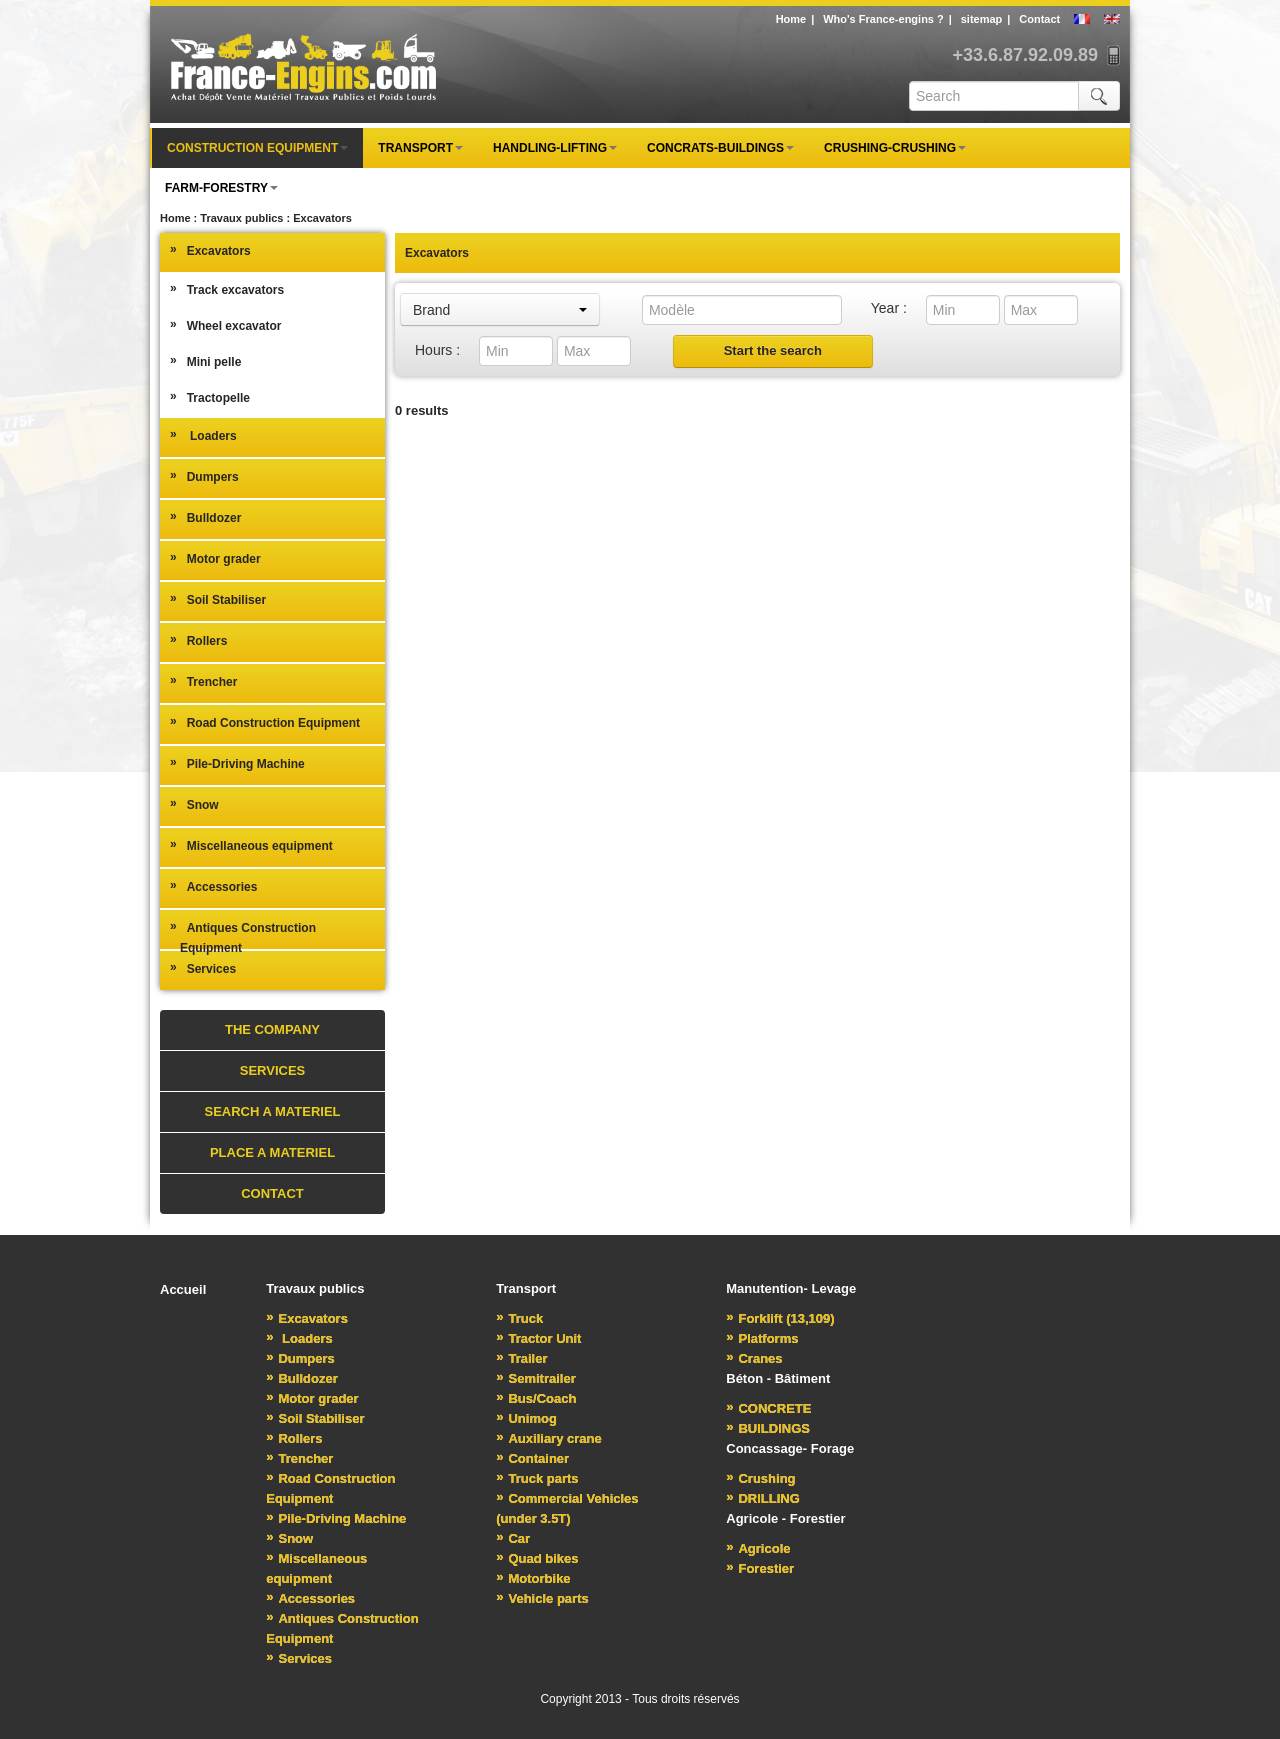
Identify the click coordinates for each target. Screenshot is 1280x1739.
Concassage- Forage (790, 1448)
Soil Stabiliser (218, 599)
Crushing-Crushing (895, 148)
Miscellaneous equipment (251, 845)
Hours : (437, 350)
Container (532, 1458)
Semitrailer (535, 1378)
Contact (1039, 19)
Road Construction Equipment (265, 722)
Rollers (198, 640)
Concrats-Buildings (720, 148)
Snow (194, 804)
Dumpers (204, 476)
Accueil (183, 1289)
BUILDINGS (768, 1428)
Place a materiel (272, 1152)
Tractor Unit (538, 1338)
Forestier (760, 1568)
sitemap (982, 19)
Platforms (762, 1338)
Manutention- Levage (791, 1288)
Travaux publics (315, 1288)
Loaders (203, 435)
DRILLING (763, 1498)
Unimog (526, 1418)
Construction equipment (257, 148)
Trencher (203, 681)
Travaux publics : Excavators (276, 218)
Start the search (773, 350)
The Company (272, 1029)
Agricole (758, 1548)
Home (791, 19)
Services (203, 968)
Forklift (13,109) (780, 1318)
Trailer (521, 1358)
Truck (519, 1318)
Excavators (210, 250)
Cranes (754, 1358)
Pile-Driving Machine (237, 763)
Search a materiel (272, 1111)
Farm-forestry (221, 188)
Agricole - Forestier (785, 1518)
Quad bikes (537, 1558)
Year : (889, 308)
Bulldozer (205, 517)
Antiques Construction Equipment (243, 937)
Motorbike (533, 1578)
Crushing (760, 1478)
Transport (420, 148)
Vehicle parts (542, 1598)
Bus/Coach (536, 1398)
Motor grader (215, 558)
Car (513, 1538)
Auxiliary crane (548, 1438)
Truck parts (537, 1478)
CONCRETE (768, 1408)
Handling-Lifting (555, 148)
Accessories (213, 886)
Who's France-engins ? (883, 19)
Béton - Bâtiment (778, 1378)
